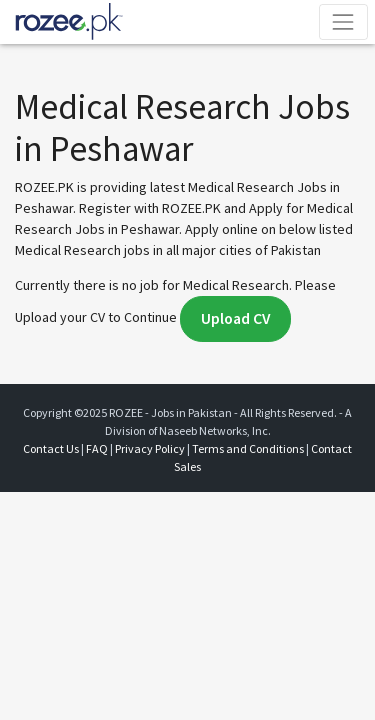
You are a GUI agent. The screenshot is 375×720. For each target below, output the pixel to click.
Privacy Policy (150, 448)
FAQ (97, 448)
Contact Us (51, 448)
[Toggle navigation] (343, 21)
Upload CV (235, 318)
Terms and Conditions (248, 448)
